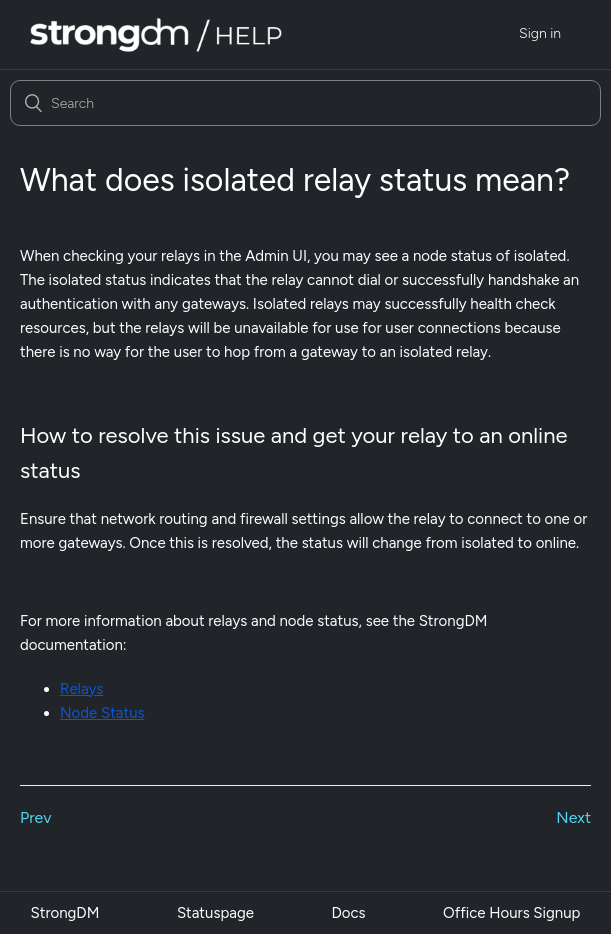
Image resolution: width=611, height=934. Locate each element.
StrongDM (65, 913)
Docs (348, 913)
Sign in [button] (540, 33)
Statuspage (215, 913)
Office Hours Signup (511, 913)
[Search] (305, 103)
